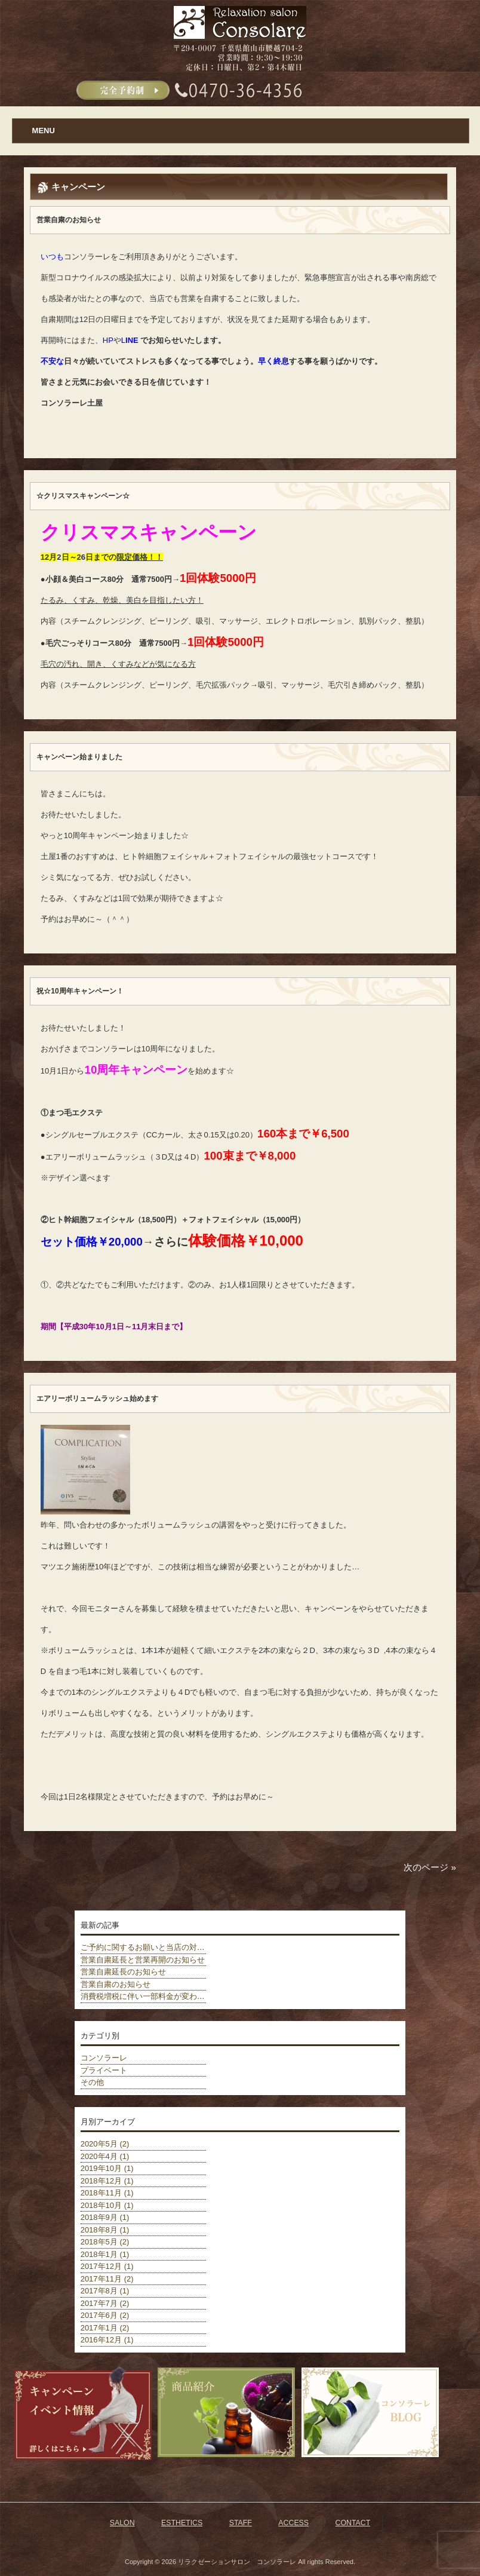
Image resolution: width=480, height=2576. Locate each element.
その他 (92, 2082)
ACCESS (293, 2523)
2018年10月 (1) (107, 2205)
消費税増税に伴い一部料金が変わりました (154, 1996)
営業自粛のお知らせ (115, 1984)
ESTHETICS (181, 2523)
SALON (122, 2523)
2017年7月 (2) (105, 2303)
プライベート (104, 2070)
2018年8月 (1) (105, 2229)
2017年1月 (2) (105, 2327)
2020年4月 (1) (105, 2156)
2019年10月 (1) (107, 2168)
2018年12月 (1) (107, 2180)
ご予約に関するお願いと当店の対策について (158, 1947)
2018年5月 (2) (105, 2241)
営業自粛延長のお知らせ (123, 1971)
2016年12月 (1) (107, 2339)
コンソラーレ (104, 2057)
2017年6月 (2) (105, 2315)
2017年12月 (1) (107, 2266)
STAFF (240, 2523)
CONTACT (353, 2523)
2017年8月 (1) (105, 2290)
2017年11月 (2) (107, 2278)
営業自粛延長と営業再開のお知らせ (143, 1959)
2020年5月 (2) (105, 2143)
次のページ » (430, 1867)
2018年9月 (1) (105, 2217)
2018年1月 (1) (105, 2254)
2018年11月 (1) (107, 2192)
